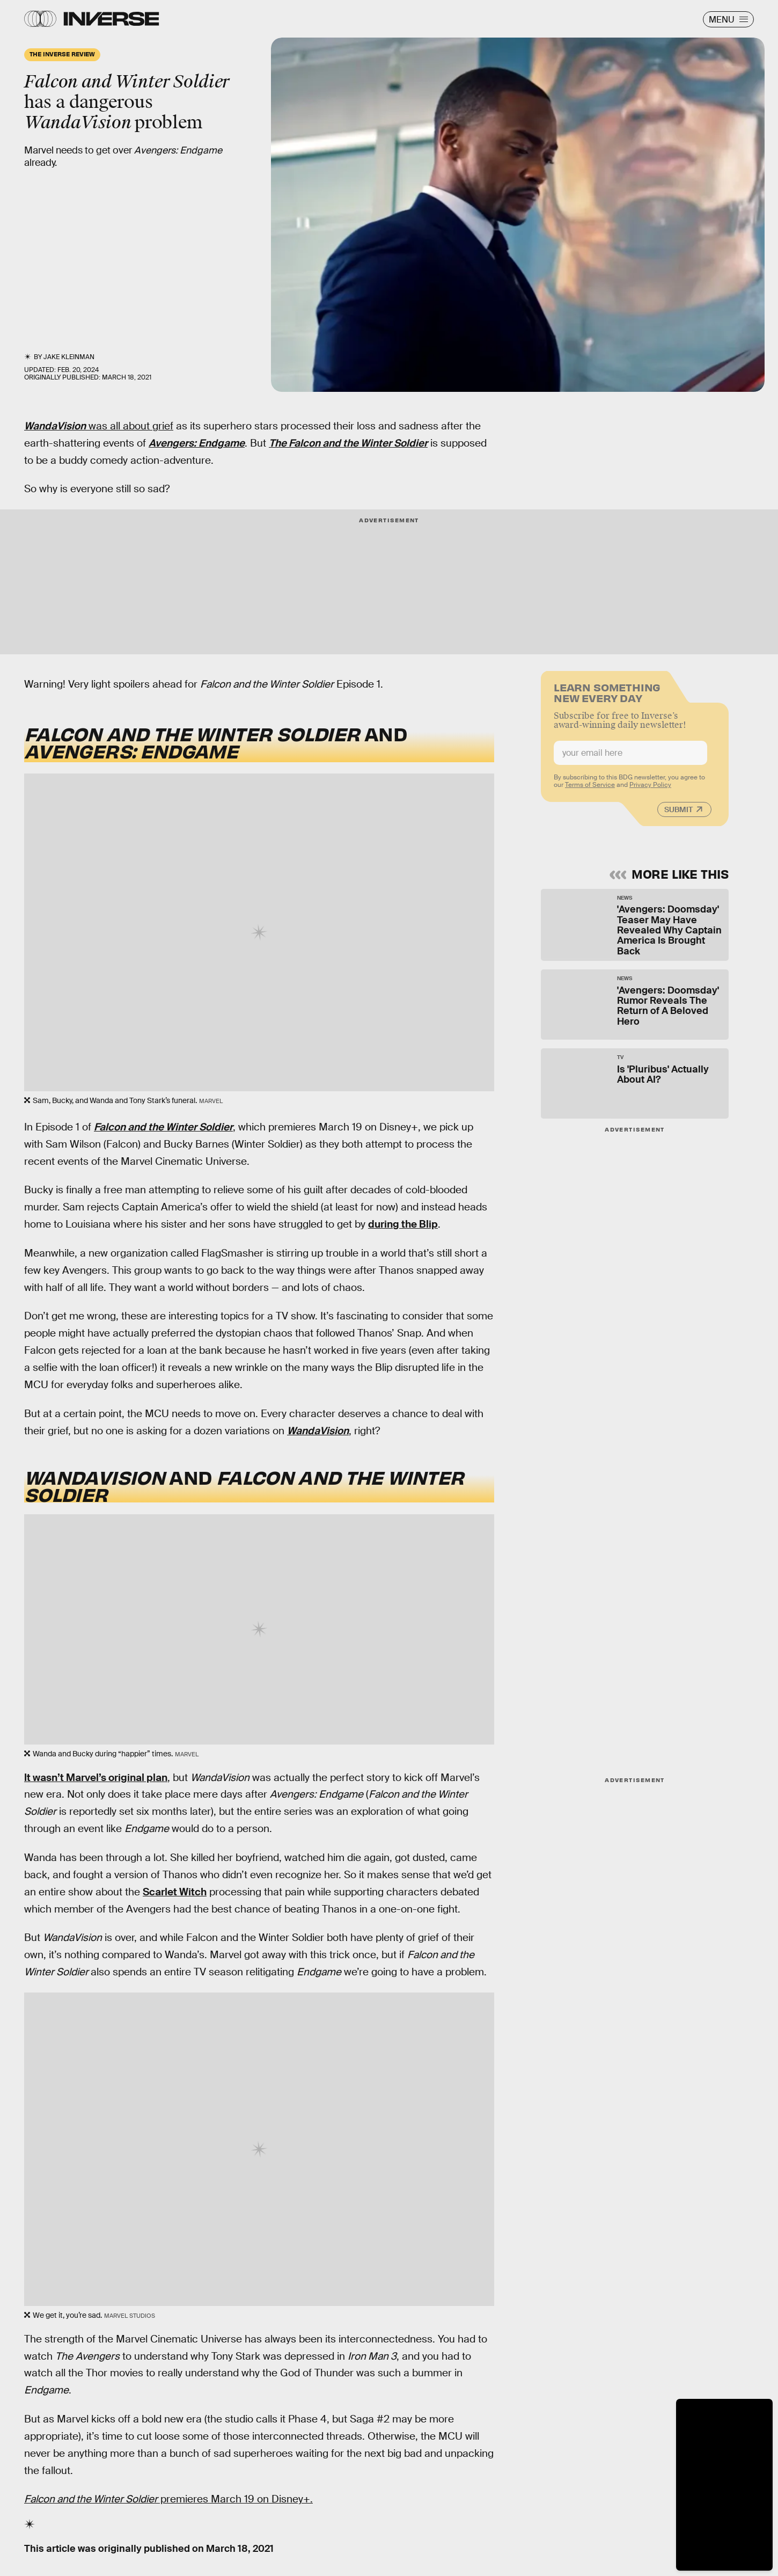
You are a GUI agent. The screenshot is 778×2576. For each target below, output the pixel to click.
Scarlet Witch (175, 1892)
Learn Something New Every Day (607, 696)
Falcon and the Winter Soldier (163, 1127)
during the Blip (403, 1224)
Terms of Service (590, 789)
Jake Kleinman (68, 357)
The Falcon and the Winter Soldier (348, 443)
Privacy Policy (650, 789)
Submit (678, 814)
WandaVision (55, 426)
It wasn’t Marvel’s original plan (95, 1777)
